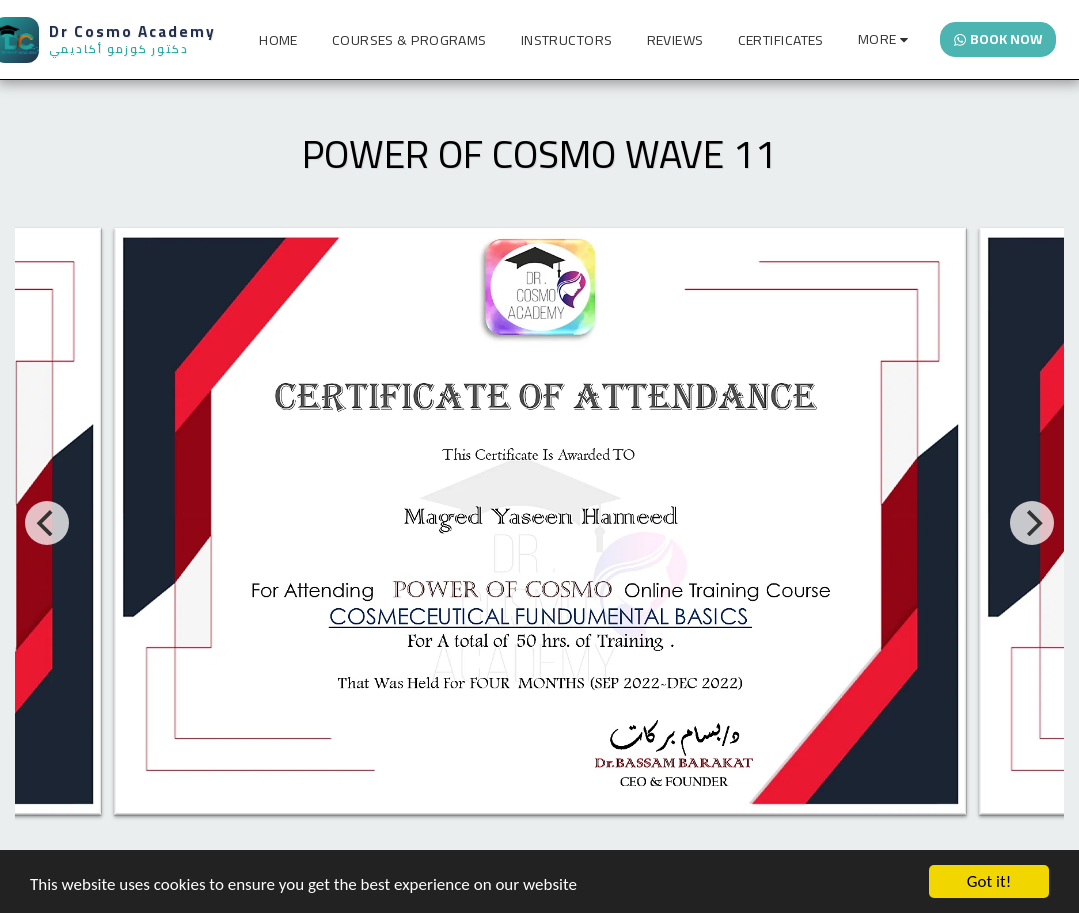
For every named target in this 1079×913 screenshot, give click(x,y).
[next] (1032, 523)
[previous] (47, 523)
